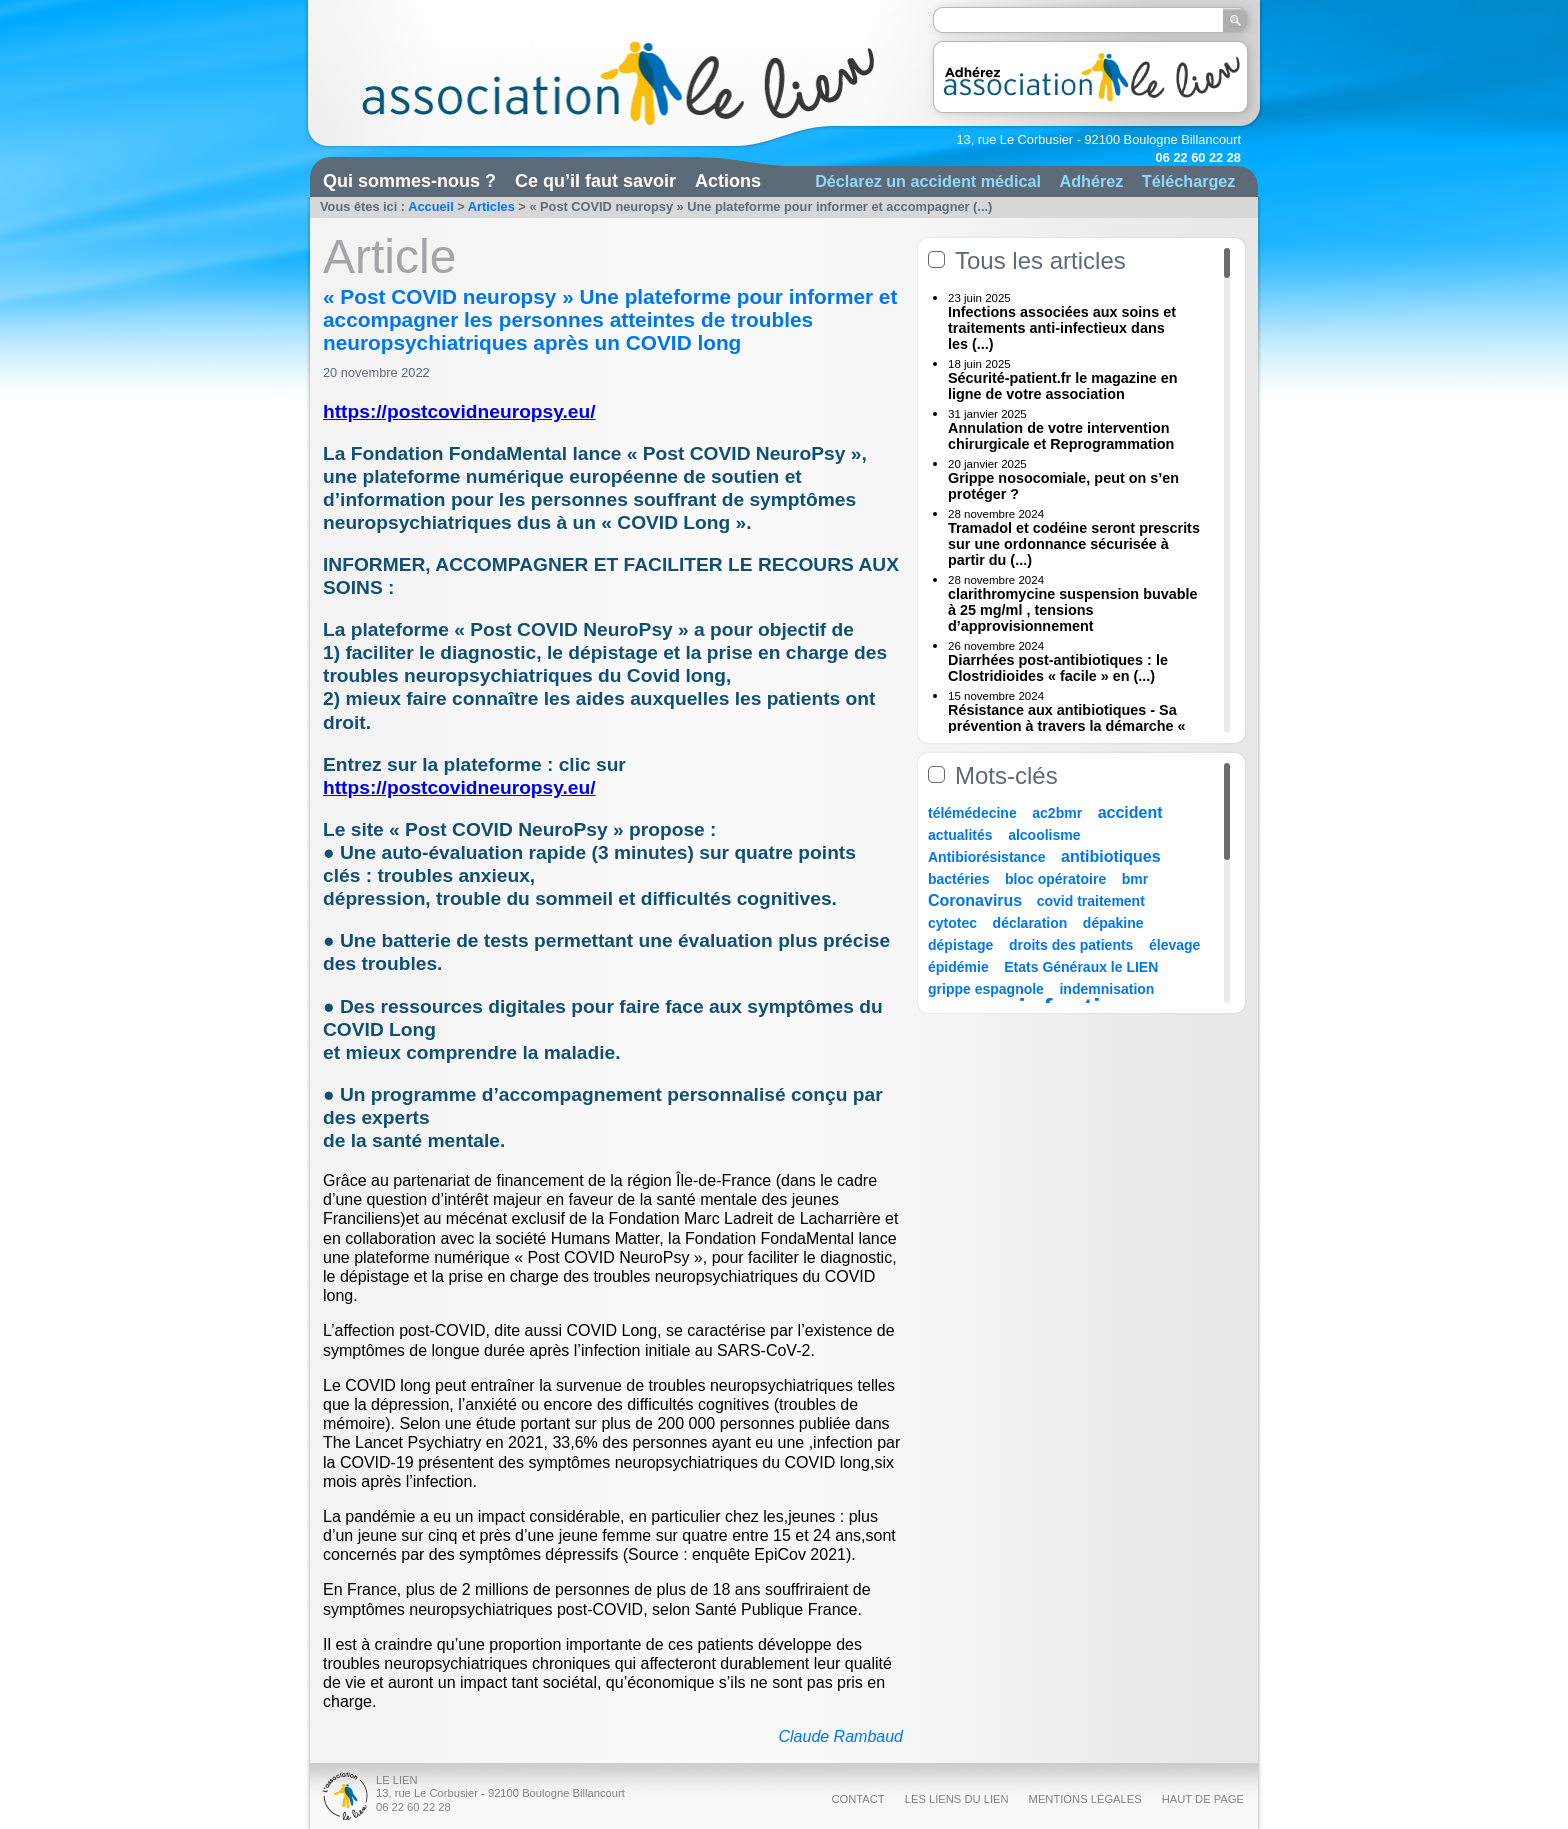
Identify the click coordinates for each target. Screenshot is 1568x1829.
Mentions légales (1085, 1799)
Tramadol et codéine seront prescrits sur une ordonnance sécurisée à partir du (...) (1074, 544)
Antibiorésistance (986, 857)
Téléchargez (1189, 181)
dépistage (960, 945)
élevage (1174, 945)
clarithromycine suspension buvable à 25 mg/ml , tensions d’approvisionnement (1073, 610)
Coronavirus (977, 900)
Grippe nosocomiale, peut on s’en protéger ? (1063, 486)
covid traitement (1091, 901)
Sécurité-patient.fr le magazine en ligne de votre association (1063, 386)
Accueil (431, 206)
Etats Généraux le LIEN (1081, 967)
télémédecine (972, 813)
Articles (491, 206)
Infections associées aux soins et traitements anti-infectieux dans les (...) (1062, 328)
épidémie (958, 967)
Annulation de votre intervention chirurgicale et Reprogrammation (1061, 436)
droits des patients (1071, 945)
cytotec (952, 923)
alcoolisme (1044, 835)
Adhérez (1091, 181)
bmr (1135, 879)
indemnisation (1106, 989)
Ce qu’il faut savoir (595, 181)
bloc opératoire (1055, 879)
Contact (857, 1799)
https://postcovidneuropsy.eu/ (459, 411)
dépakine (1113, 923)
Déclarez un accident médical (928, 181)
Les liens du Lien (957, 1799)
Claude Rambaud (840, 1736)
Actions (728, 181)
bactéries (958, 879)
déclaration (1030, 923)
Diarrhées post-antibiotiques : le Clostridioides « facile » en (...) (1058, 668)
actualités (960, 835)
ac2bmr (1057, 813)
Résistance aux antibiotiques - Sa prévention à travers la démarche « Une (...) (1067, 726)
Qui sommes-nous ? (409, 181)
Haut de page (1203, 1799)
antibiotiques (1111, 856)
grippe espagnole (986, 989)
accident (1130, 812)
